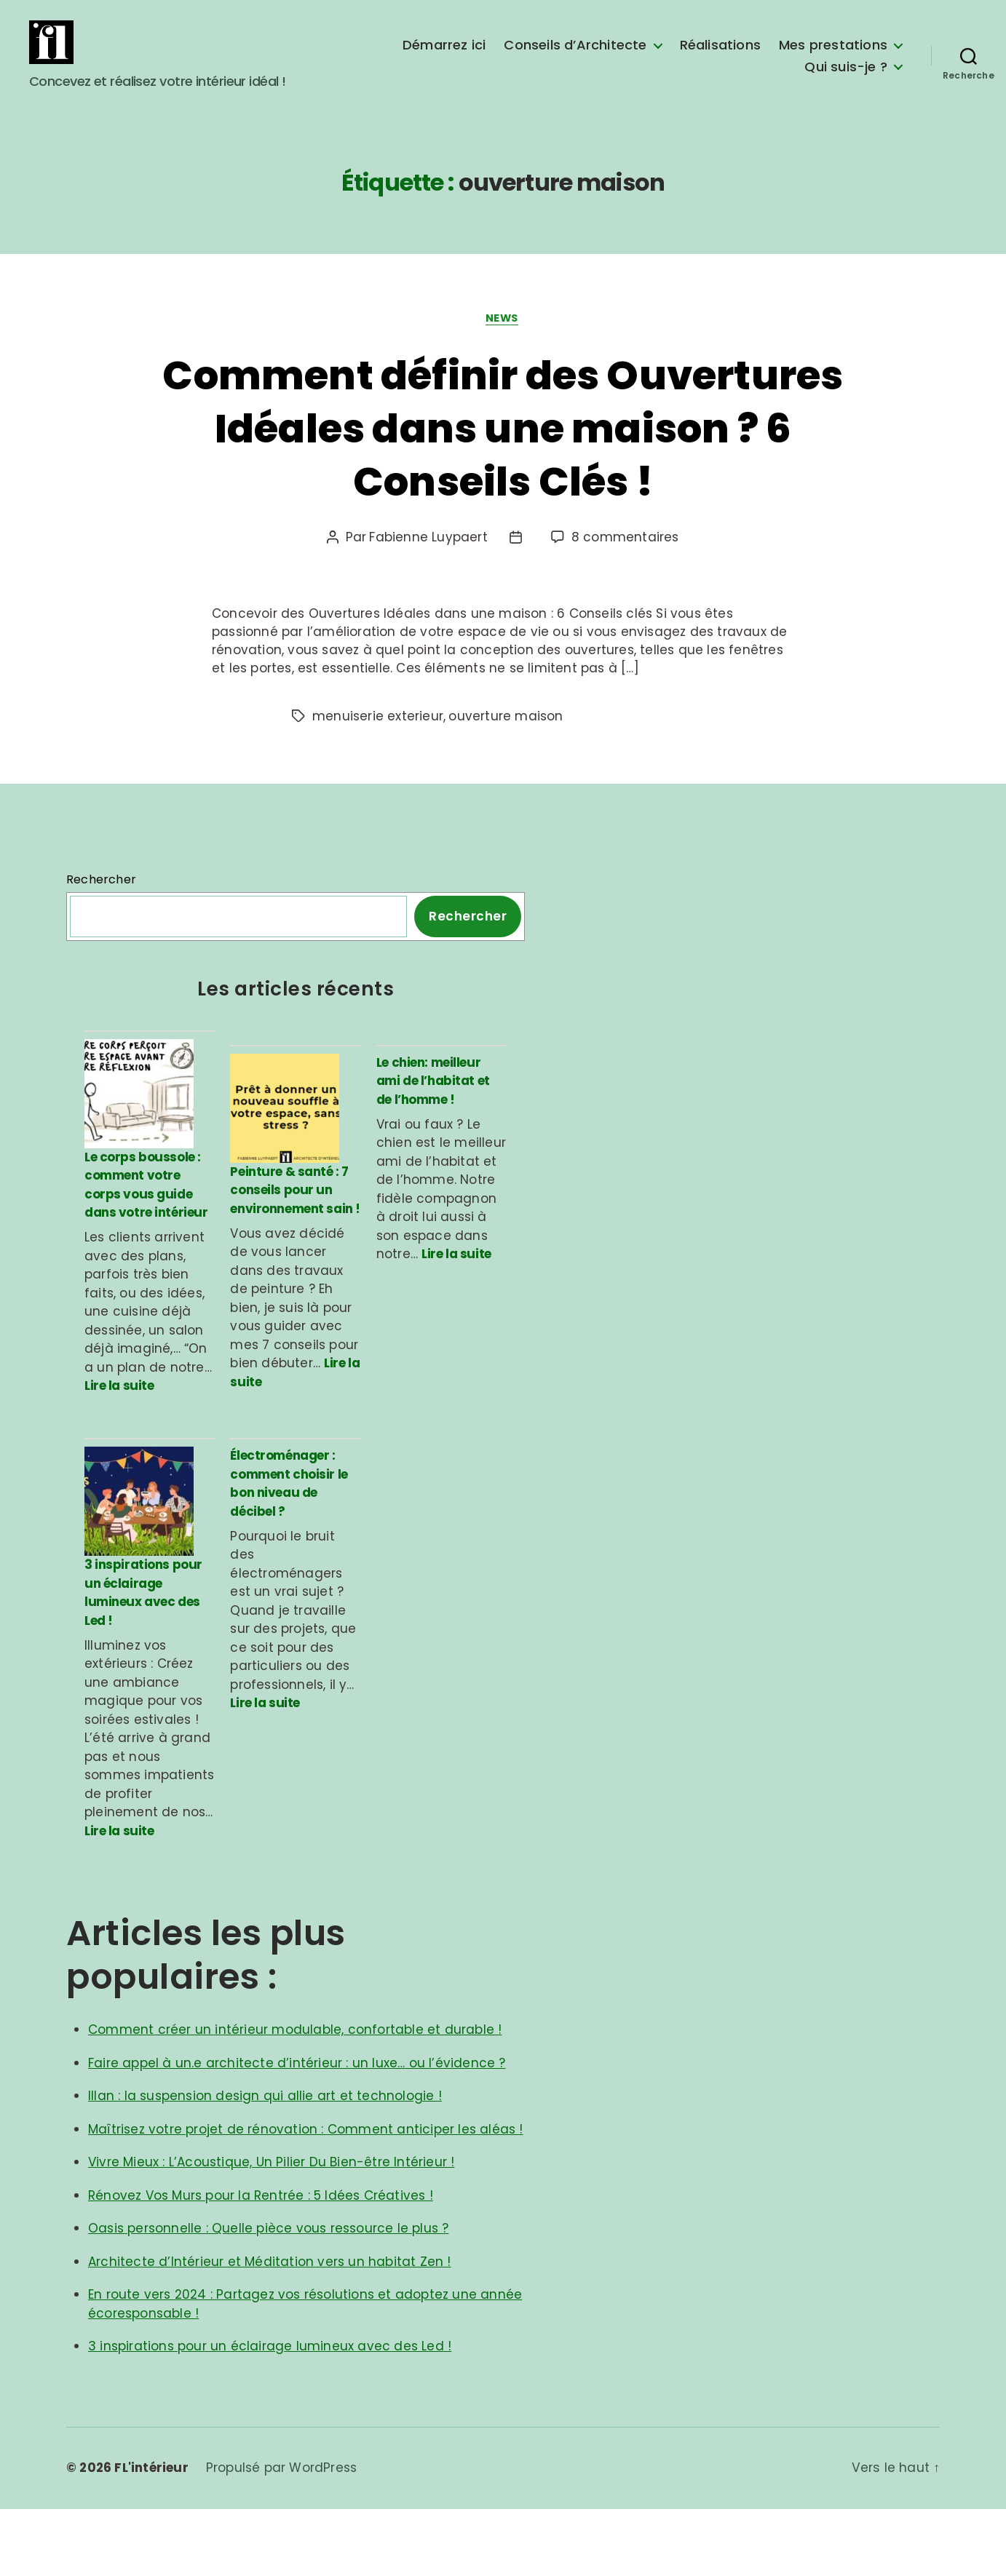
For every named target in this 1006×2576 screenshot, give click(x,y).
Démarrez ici (444, 56)
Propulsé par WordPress (281, 2534)
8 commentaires (625, 560)
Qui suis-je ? (845, 78)
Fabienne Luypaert (428, 560)
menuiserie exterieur (377, 739)
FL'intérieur (151, 2534)
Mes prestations (833, 56)
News (503, 341)
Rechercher (101, 902)
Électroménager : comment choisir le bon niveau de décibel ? (288, 1528)
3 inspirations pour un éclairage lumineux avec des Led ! (143, 1659)
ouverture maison (505, 739)
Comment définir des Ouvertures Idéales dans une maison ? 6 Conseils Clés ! (502, 449)
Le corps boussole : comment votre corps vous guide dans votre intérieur (146, 1229)
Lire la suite (119, 1430)
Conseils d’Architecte (575, 56)
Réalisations (720, 56)
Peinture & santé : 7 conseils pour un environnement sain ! (295, 1234)
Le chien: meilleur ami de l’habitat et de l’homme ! (433, 1104)
